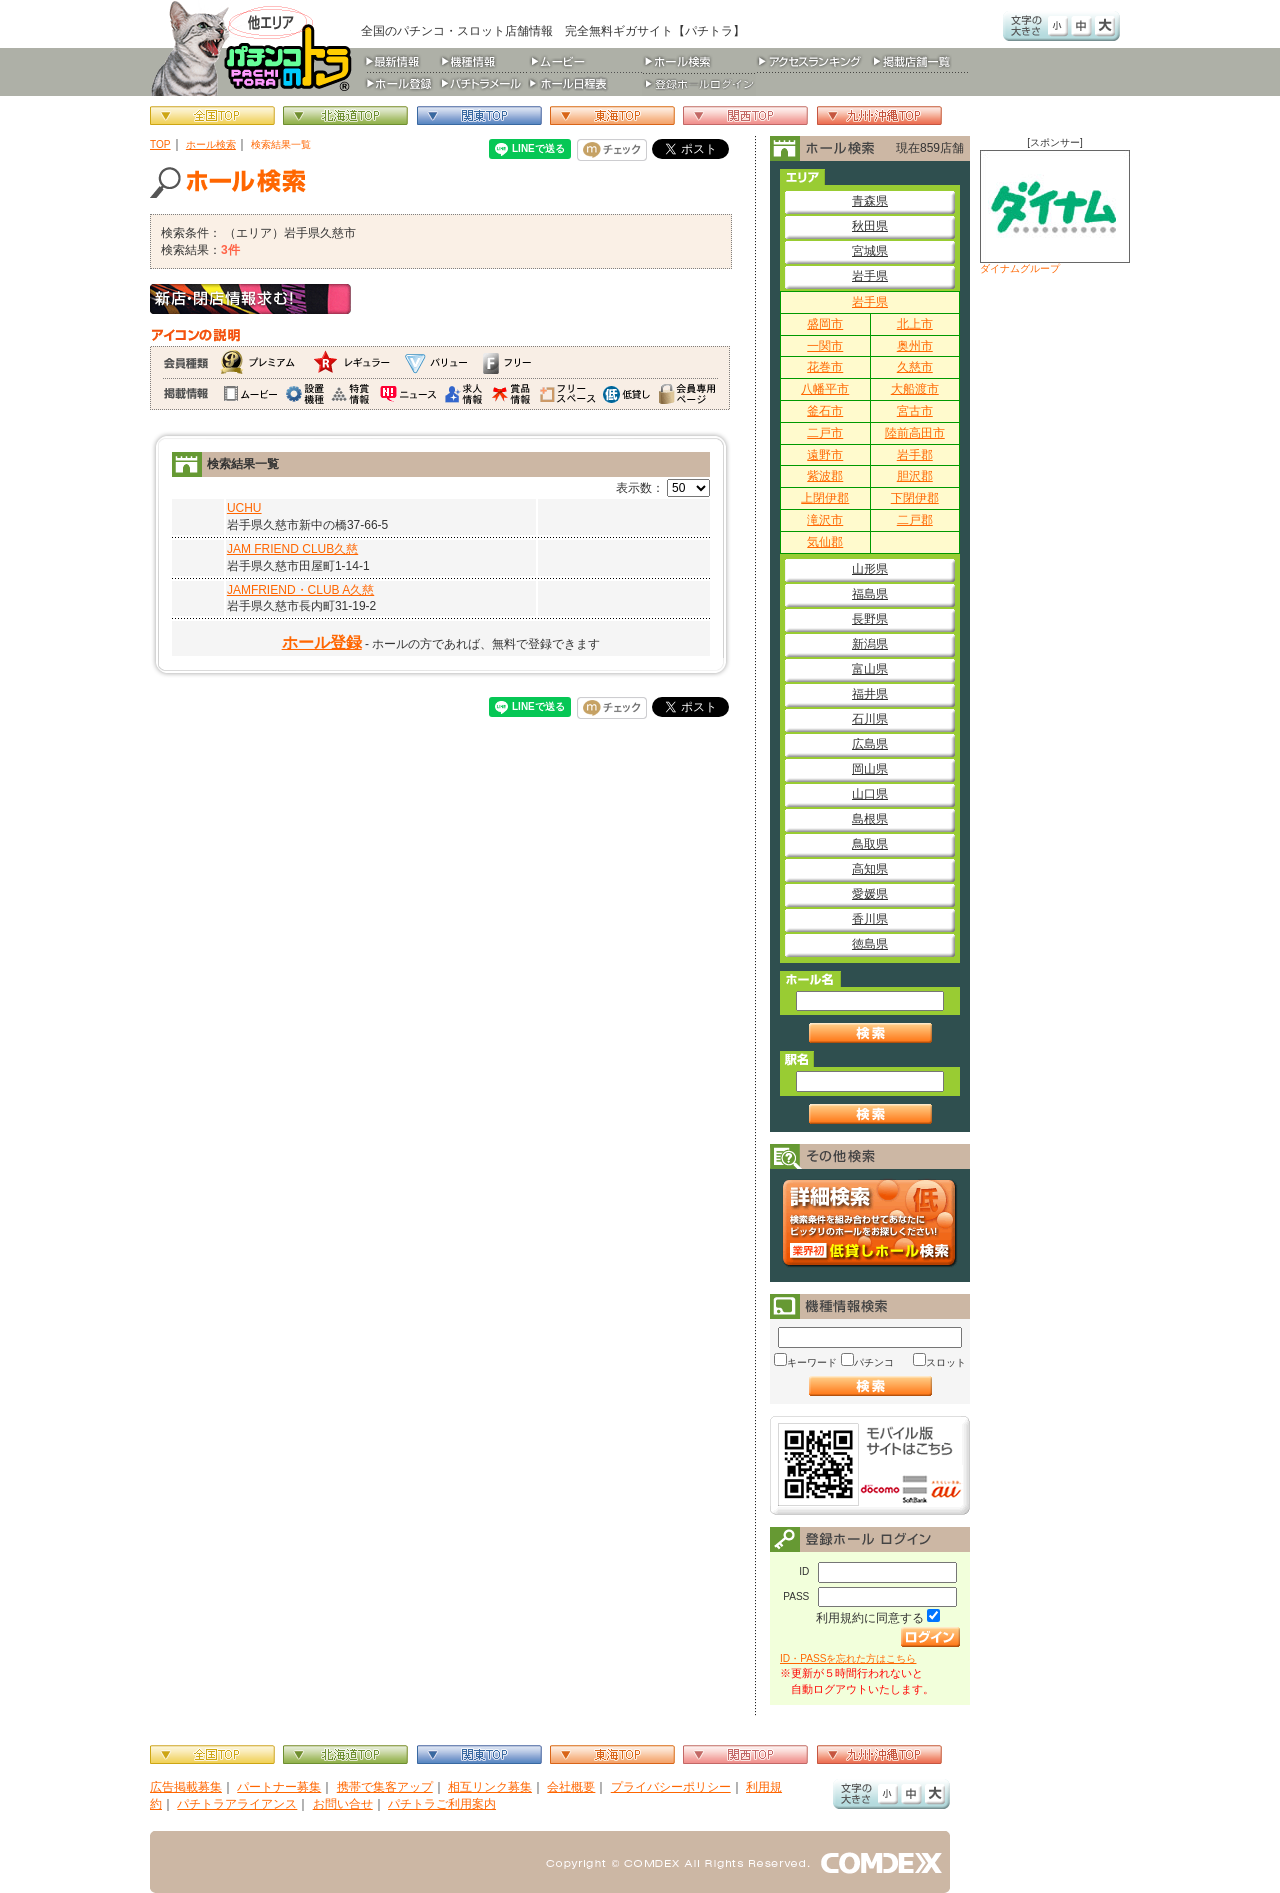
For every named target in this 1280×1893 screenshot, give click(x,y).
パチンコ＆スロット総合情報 (255, 48)
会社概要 (571, 1787)
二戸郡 (915, 520)
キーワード (812, 1362)
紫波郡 (825, 476)
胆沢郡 (915, 476)
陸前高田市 (915, 433)
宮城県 (870, 251)
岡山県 (870, 769)
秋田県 (870, 226)
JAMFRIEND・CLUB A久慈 (300, 590)
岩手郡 (915, 455)
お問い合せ (343, 1804)
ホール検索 (211, 144)
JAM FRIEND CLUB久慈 (292, 549)
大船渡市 (915, 389)
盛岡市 (825, 324)
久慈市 (915, 367)
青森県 (870, 201)
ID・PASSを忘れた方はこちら (848, 1658)
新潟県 (870, 644)
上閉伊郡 (825, 498)
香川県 (870, 919)
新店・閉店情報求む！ (250, 299)
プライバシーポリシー (671, 1787)
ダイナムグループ (1055, 212)
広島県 (870, 744)
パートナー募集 (279, 1787)
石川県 (870, 719)
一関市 (825, 346)
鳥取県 (870, 844)
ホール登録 (322, 642)
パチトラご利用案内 (442, 1804)
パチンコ (874, 1362)
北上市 (915, 324)
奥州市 (915, 346)
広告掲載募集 (186, 1787)
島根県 (870, 819)
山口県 (870, 794)
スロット (946, 1362)
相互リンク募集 (490, 1787)
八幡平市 (825, 389)
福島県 (870, 594)
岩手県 (870, 276)
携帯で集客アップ (385, 1787)
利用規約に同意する (870, 1618)
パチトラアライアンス (237, 1804)
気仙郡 (825, 542)
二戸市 (825, 433)
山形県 (870, 569)
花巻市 (825, 367)
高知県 (870, 869)
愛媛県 (870, 894)
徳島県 (870, 944)
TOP (160, 144)
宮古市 (915, 411)
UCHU (244, 508)
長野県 (870, 619)
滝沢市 (825, 520)
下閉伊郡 (915, 498)
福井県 (870, 694)
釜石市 (825, 411)
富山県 (870, 669)
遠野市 (825, 455)
